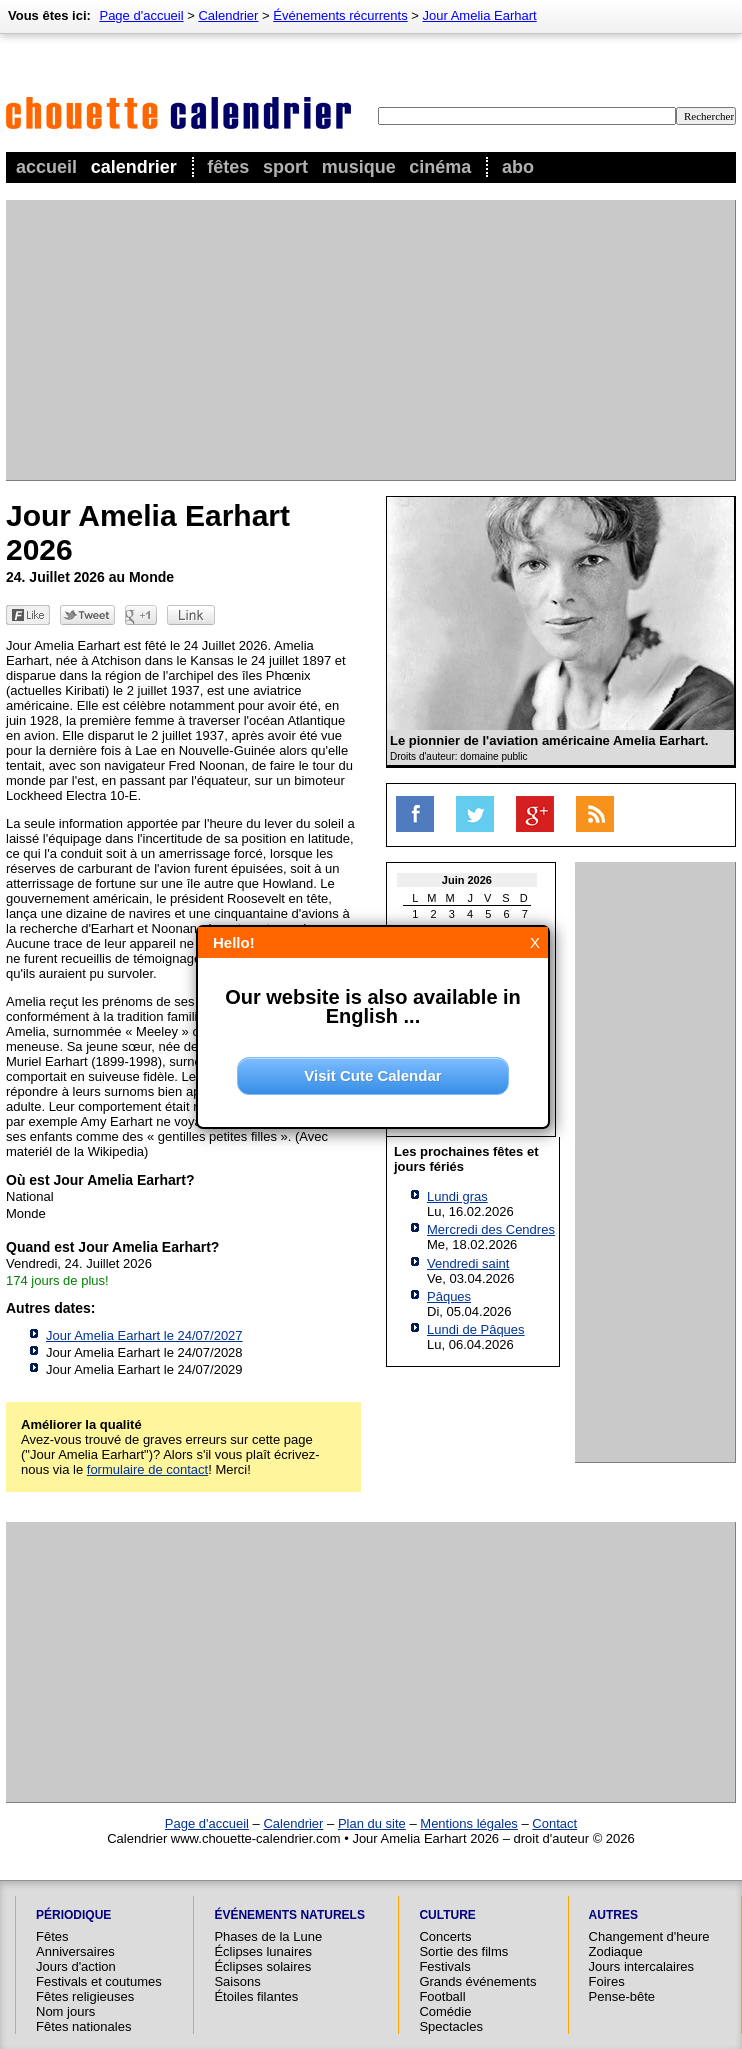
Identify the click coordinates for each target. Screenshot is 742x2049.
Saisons (237, 1981)
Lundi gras (457, 1196)
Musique (359, 167)
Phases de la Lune (268, 1936)
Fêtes (228, 167)
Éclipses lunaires (263, 1951)
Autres (613, 1915)
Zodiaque (616, 1951)
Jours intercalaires (642, 1966)
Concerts (445, 1936)
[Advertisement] (322, 340)
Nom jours (65, 2011)
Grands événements (477, 1981)
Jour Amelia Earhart (480, 15)
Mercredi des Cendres (491, 1229)
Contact (554, 1823)
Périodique (73, 1915)
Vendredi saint (468, 1263)
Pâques (449, 1296)
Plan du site (372, 1823)
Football (442, 1996)
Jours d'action (76, 1966)
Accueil (46, 167)
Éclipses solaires (262, 1966)
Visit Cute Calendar (372, 1075)
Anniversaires (75, 1951)
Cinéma (440, 167)
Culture (447, 1915)
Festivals (444, 1966)
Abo (518, 167)
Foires (607, 1981)
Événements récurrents (340, 15)
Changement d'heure (649, 1936)
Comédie (445, 2011)
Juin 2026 (467, 880)
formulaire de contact (147, 1469)
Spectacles (451, 2026)
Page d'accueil (141, 15)
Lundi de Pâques (476, 1329)
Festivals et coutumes (99, 1981)
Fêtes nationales (83, 2026)
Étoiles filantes (256, 1996)
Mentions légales (469, 1823)
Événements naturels (289, 1915)
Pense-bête (622, 1996)
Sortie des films (463, 1951)
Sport (285, 167)
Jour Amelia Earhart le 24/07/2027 (144, 1335)
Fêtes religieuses (85, 1996)
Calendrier (134, 167)
